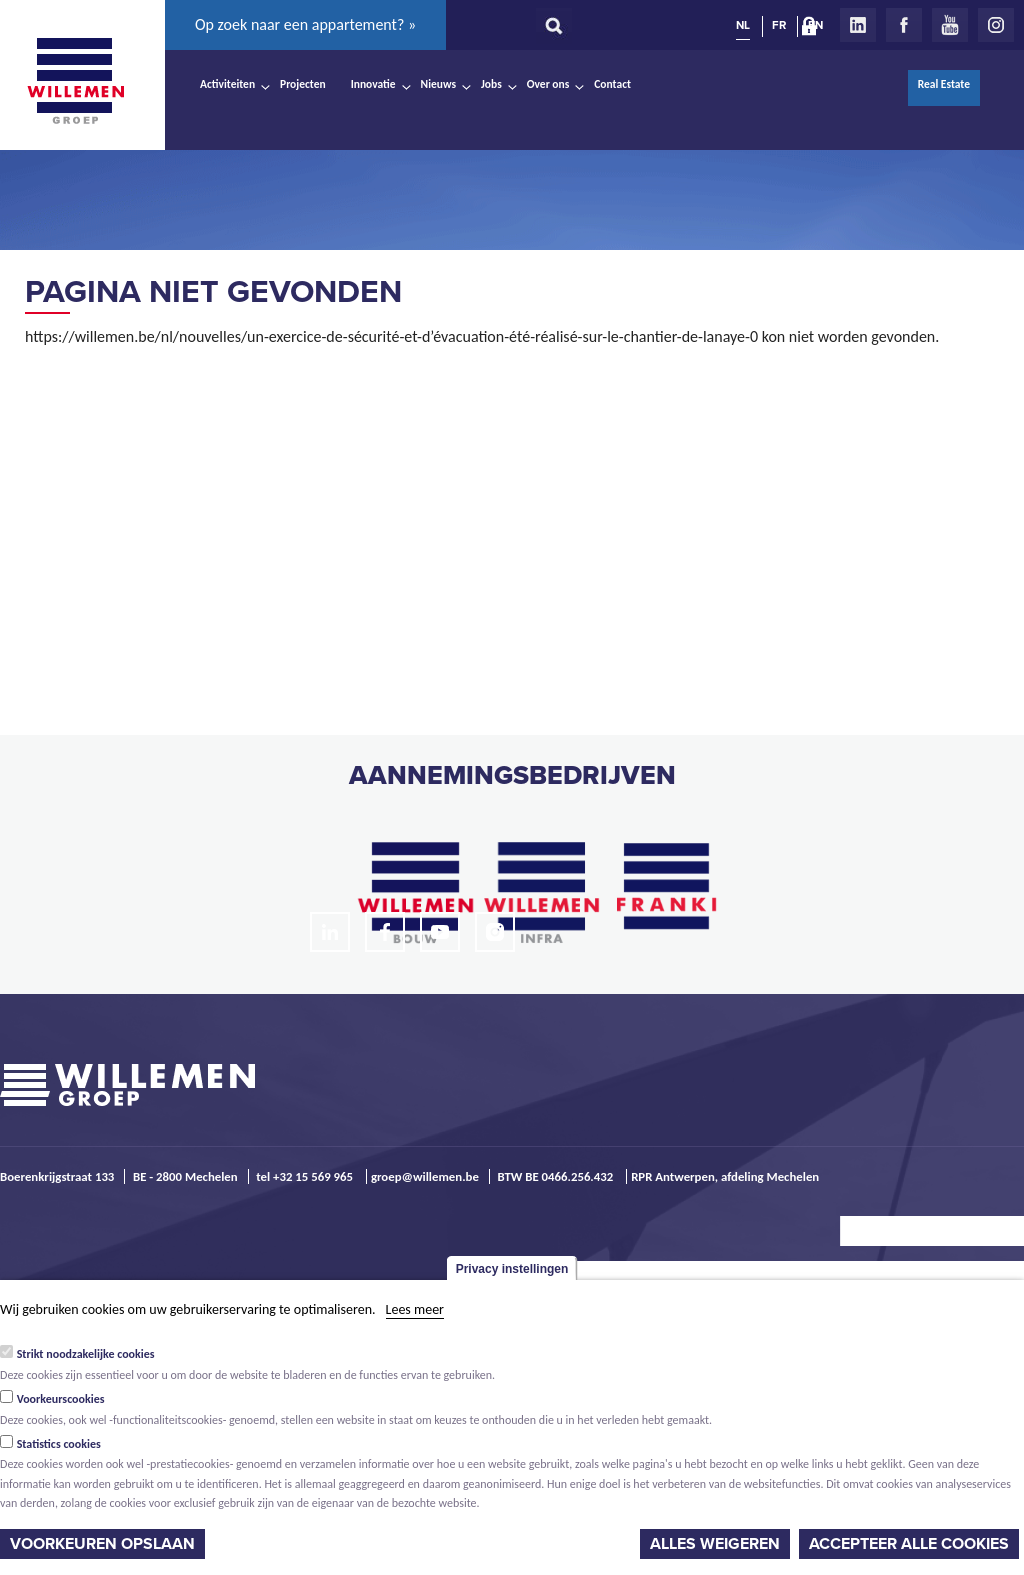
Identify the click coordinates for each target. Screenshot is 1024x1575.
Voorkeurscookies (61, 1399)
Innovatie (373, 84)
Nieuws (438, 84)
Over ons (548, 84)
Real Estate (944, 84)
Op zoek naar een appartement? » (305, 24)
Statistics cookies (59, 1444)
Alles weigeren (715, 1544)
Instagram (996, 25)
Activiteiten (227, 84)
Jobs (491, 84)
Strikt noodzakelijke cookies (86, 1354)
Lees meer (415, 1309)
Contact (612, 84)
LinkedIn (858, 25)
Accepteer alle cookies (909, 1544)
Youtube (950, 25)
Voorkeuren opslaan (102, 1544)
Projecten (303, 84)
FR (779, 25)
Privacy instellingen (512, 1269)
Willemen (75, 81)
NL (743, 25)
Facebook (904, 25)
